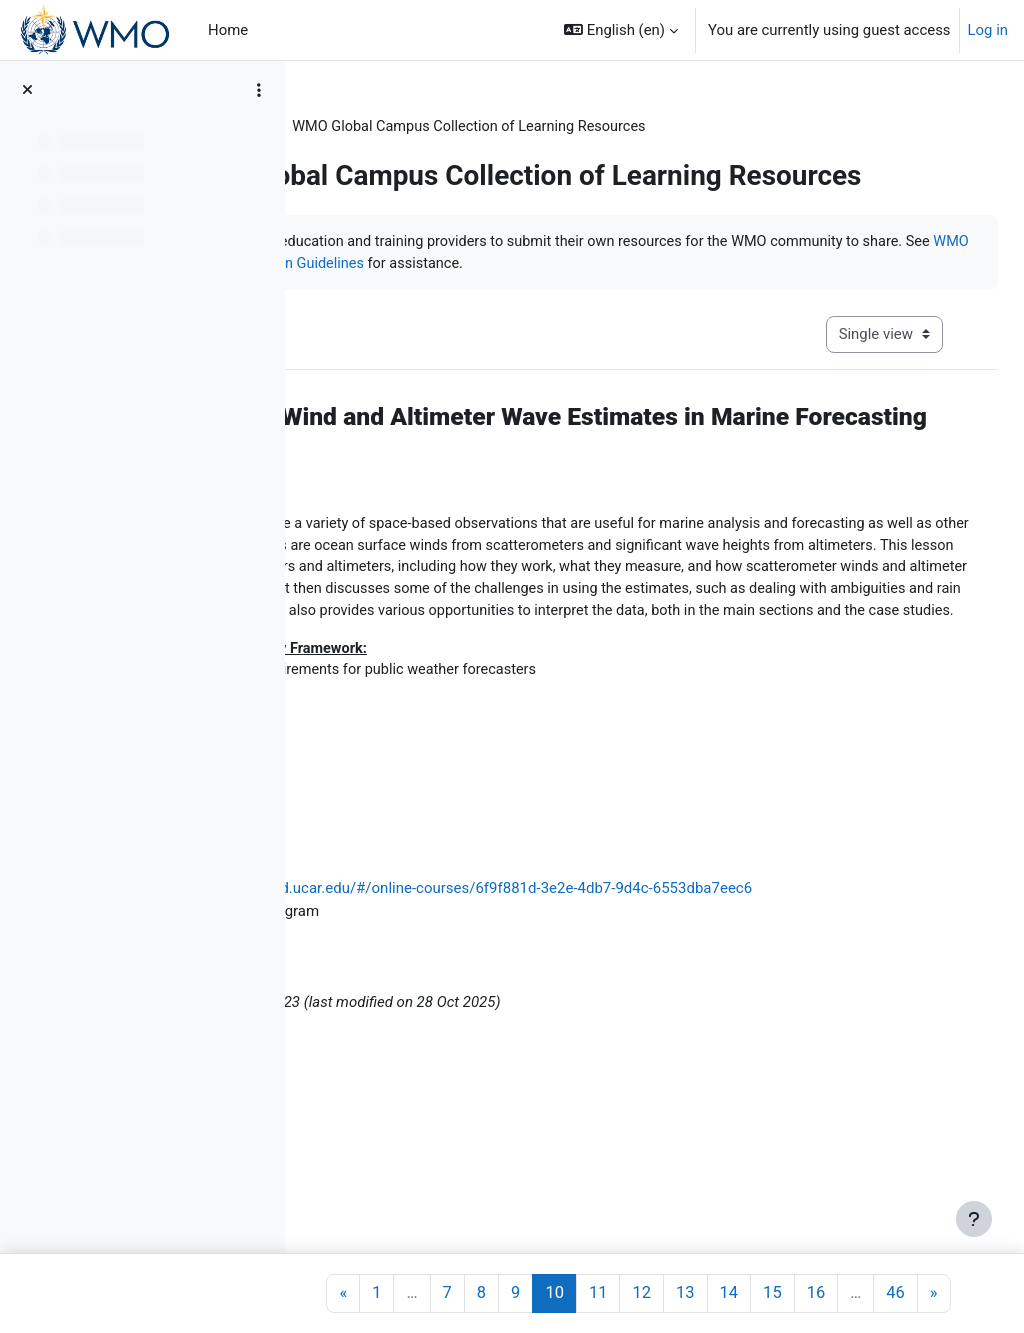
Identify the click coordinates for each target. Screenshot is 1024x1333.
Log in (988, 30)
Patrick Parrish (435, 1163)
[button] (621, 30)
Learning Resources (389, 127)
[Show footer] (974, 1219)
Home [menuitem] (228, 30)
